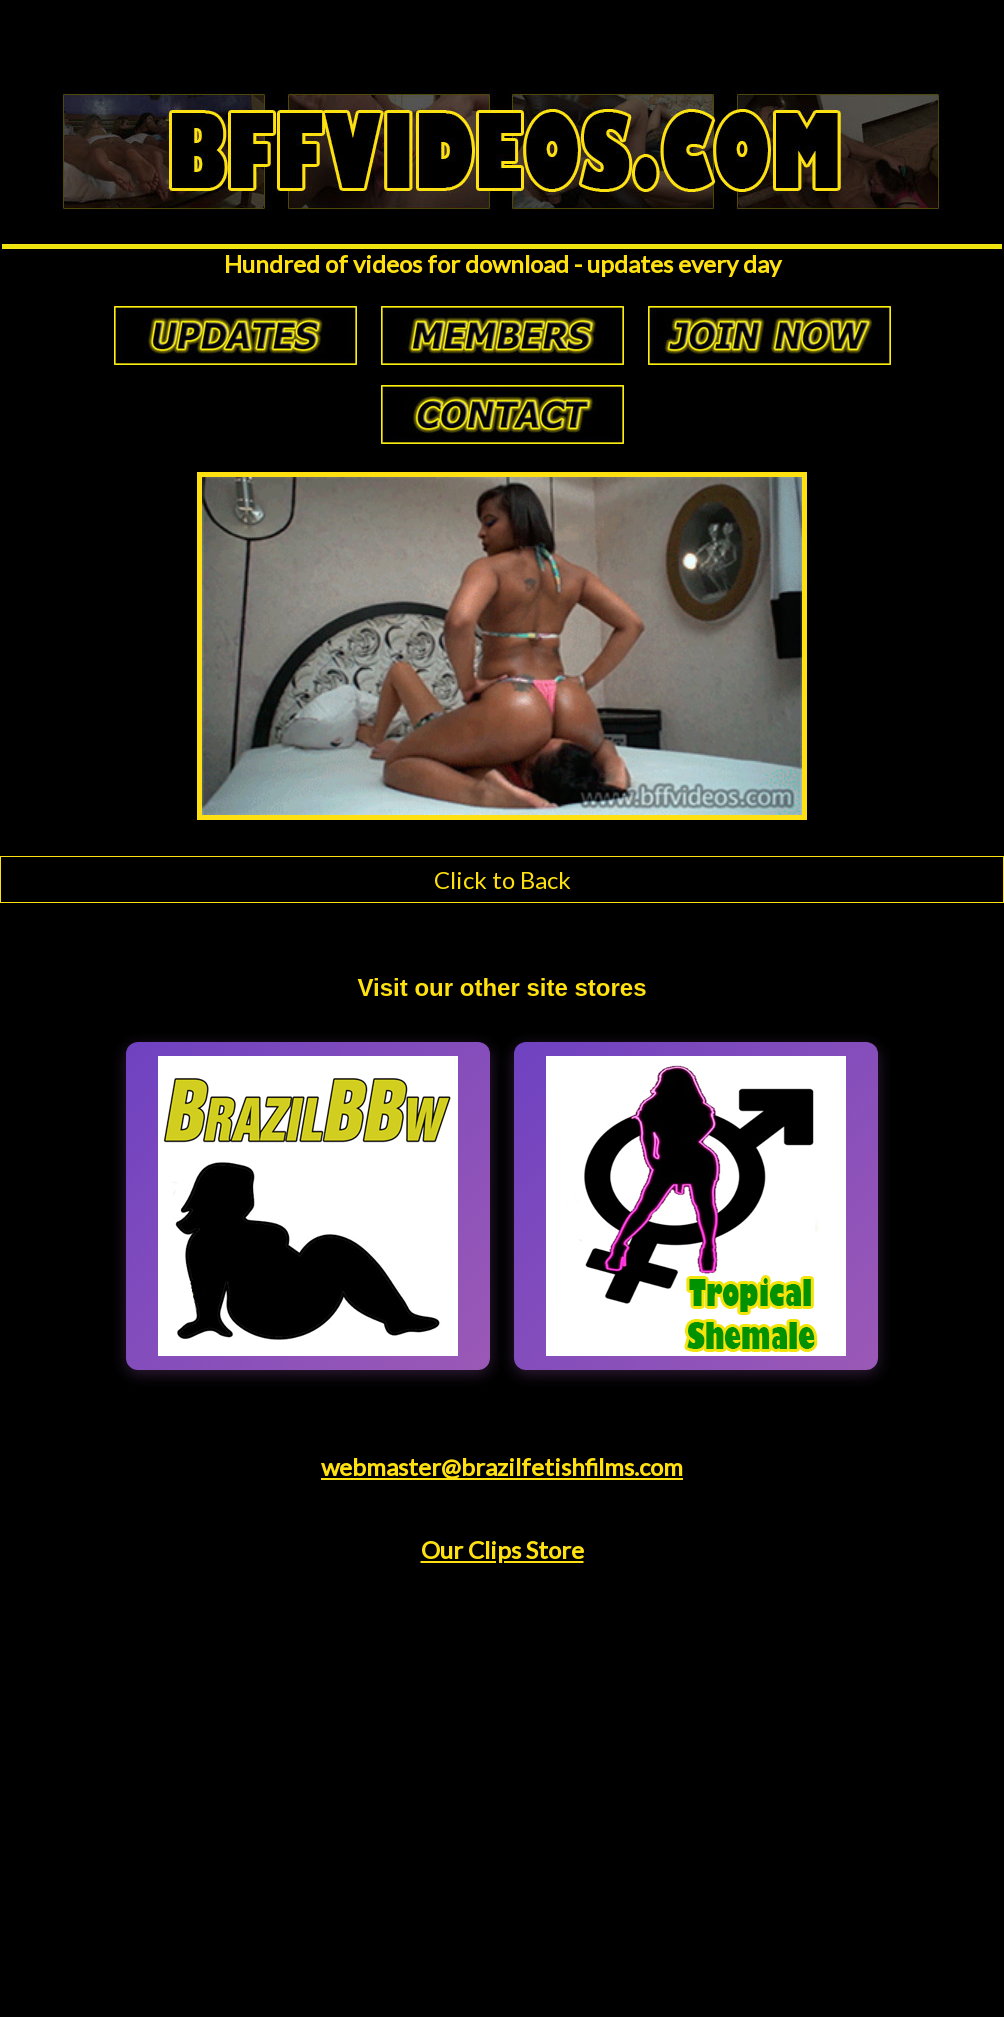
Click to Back (502, 879)
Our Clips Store (502, 1549)
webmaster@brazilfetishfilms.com (502, 1466)
